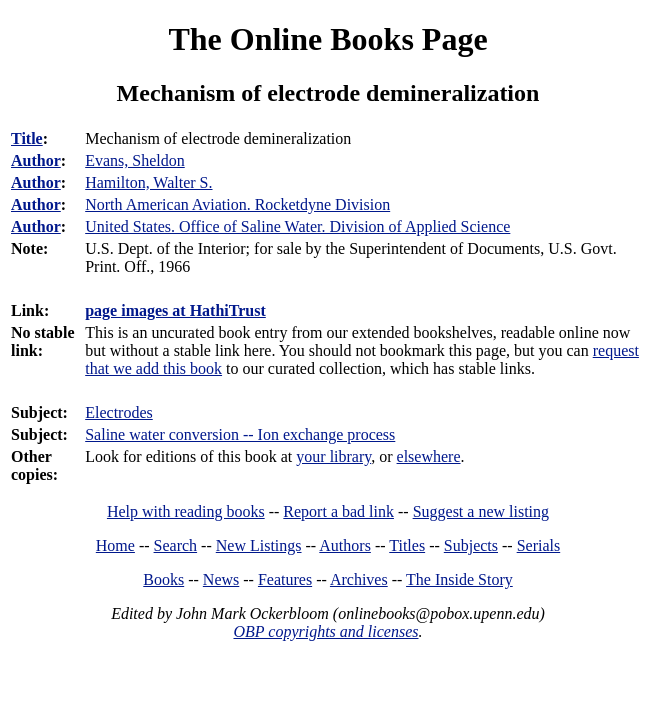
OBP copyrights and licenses (325, 631)
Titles (407, 545)
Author (36, 160)
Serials (539, 545)
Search (176, 545)
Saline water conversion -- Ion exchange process (240, 434)
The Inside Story (459, 579)
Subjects (471, 545)
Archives (359, 579)
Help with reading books (186, 511)
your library (333, 456)
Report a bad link (338, 511)
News (221, 579)
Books (163, 579)
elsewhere (429, 456)
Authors (345, 545)
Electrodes (119, 412)
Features (285, 579)
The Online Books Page (327, 39)
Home (115, 545)
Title (27, 138)
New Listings (259, 545)
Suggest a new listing (481, 511)
